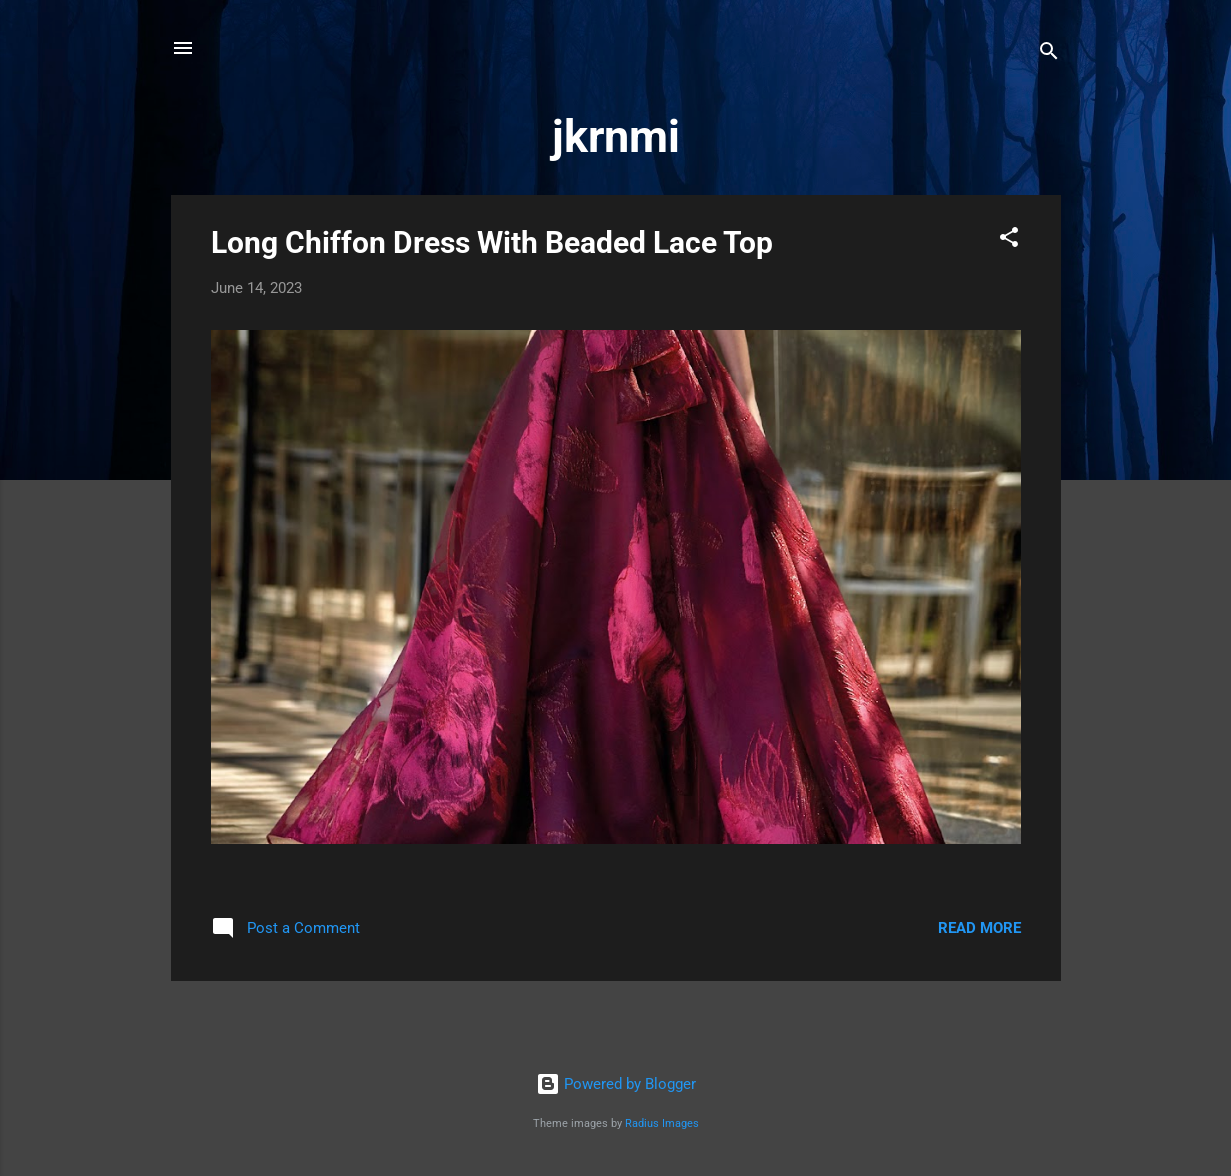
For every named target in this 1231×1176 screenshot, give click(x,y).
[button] (1009, 240)
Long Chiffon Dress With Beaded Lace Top (492, 242)
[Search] (1049, 54)
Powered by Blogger (616, 1084)
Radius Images (662, 1123)
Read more (979, 928)
